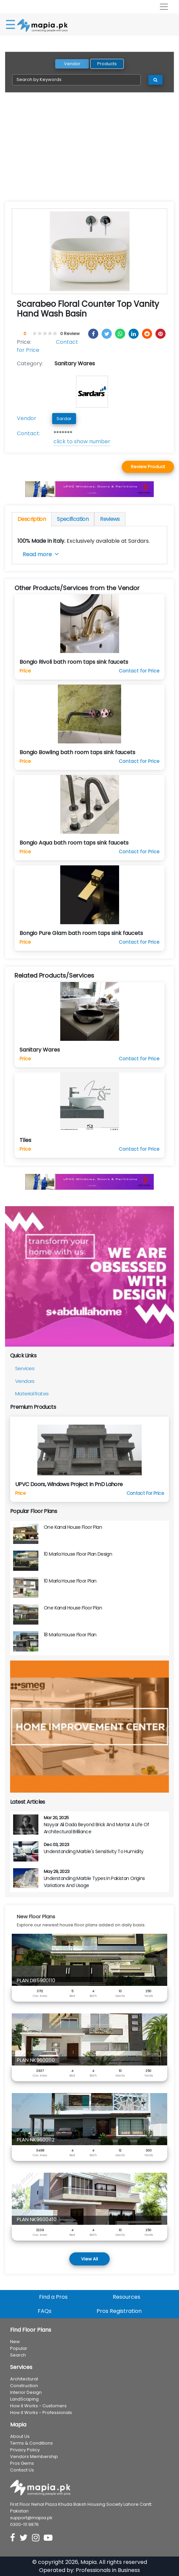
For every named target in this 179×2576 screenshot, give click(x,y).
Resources (126, 2297)
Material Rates (31, 1393)
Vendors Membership (34, 2456)
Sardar (64, 418)
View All (89, 2259)
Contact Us (22, 2470)
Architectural (24, 2379)
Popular (18, 2348)
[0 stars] (31, 333)
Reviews (110, 519)
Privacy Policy (25, 2450)
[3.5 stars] (48, 333)
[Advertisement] (89, 151)
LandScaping (24, 2399)
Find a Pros (53, 2297)
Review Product (148, 466)
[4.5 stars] (53, 333)
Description (31, 519)
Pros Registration (119, 2311)
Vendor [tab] (72, 63)
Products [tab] (107, 63)
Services (24, 1368)
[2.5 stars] (43, 333)
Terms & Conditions (31, 2443)
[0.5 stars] (33, 333)
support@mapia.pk (31, 2517)
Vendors (25, 1381)
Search (18, 2355)
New (15, 2341)
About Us (20, 2436)
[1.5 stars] (38, 333)
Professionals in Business (108, 2570)
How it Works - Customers (38, 2406)
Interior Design (26, 2392)
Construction (24, 2385)
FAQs (44, 2311)
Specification (72, 519)
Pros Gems (22, 2463)
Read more (41, 554)
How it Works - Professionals (41, 2412)
